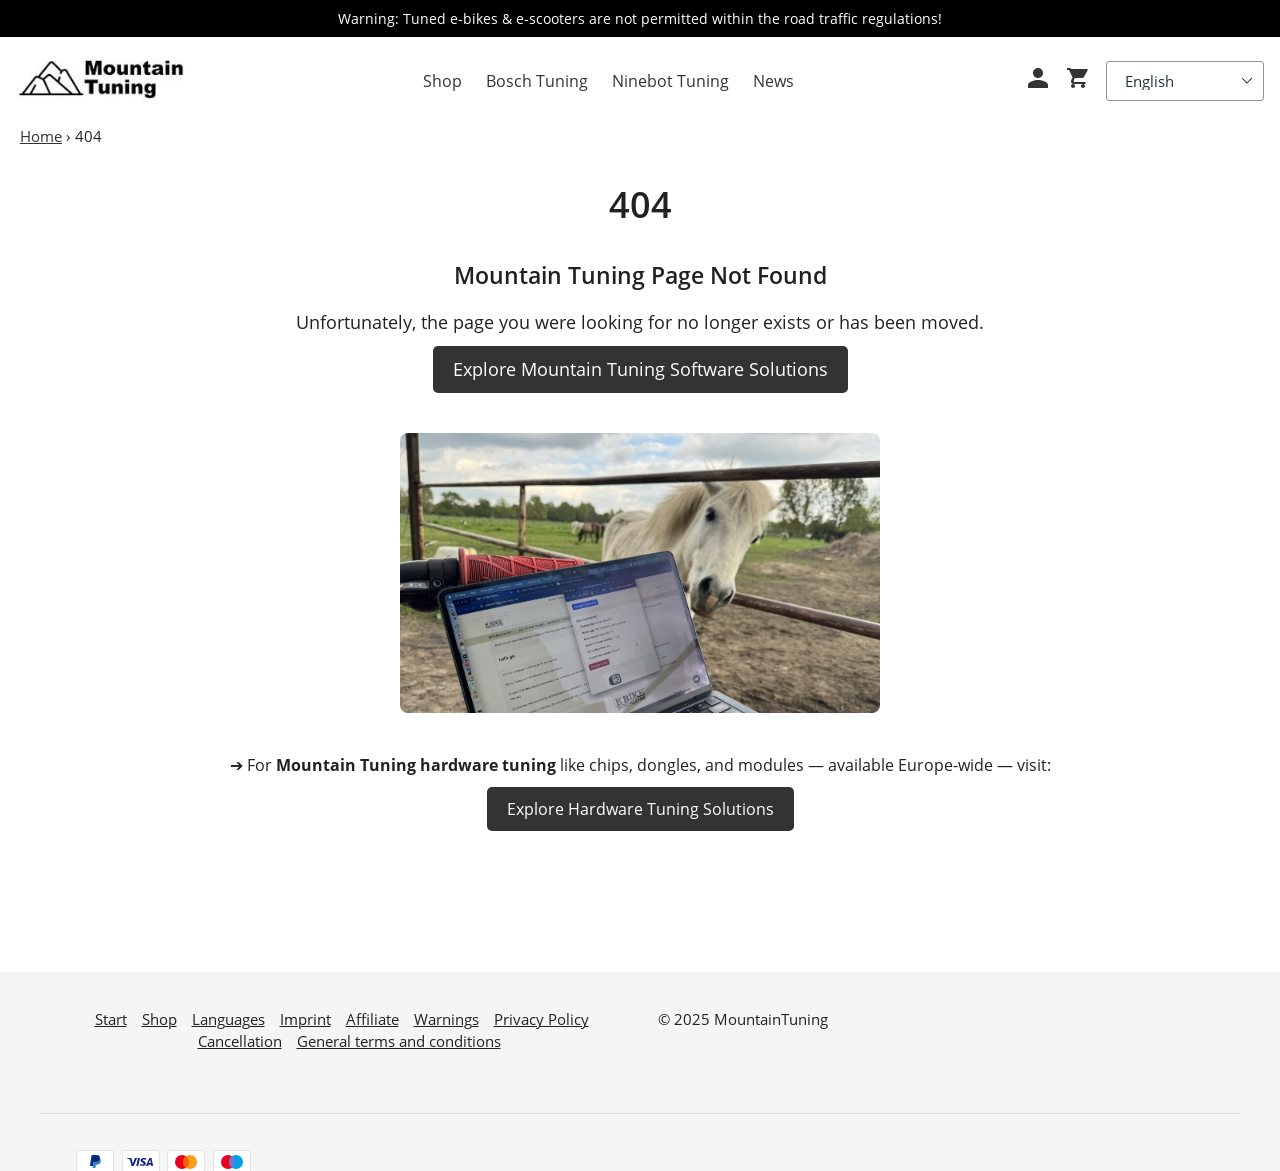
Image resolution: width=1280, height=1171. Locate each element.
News (773, 81)
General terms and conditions (399, 1032)
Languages (228, 1010)
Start (111, 1010)
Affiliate (372, 1010)
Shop (442, 81)
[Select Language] (1185, 81)
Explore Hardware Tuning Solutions (640, 809)
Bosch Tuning (537, 81)
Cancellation (240, 1032)
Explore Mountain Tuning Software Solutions (640, 369)
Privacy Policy (541, 1010)
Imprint (305, 1010)
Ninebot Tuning (670, 81)
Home (41, 136)
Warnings (446, 1010)
